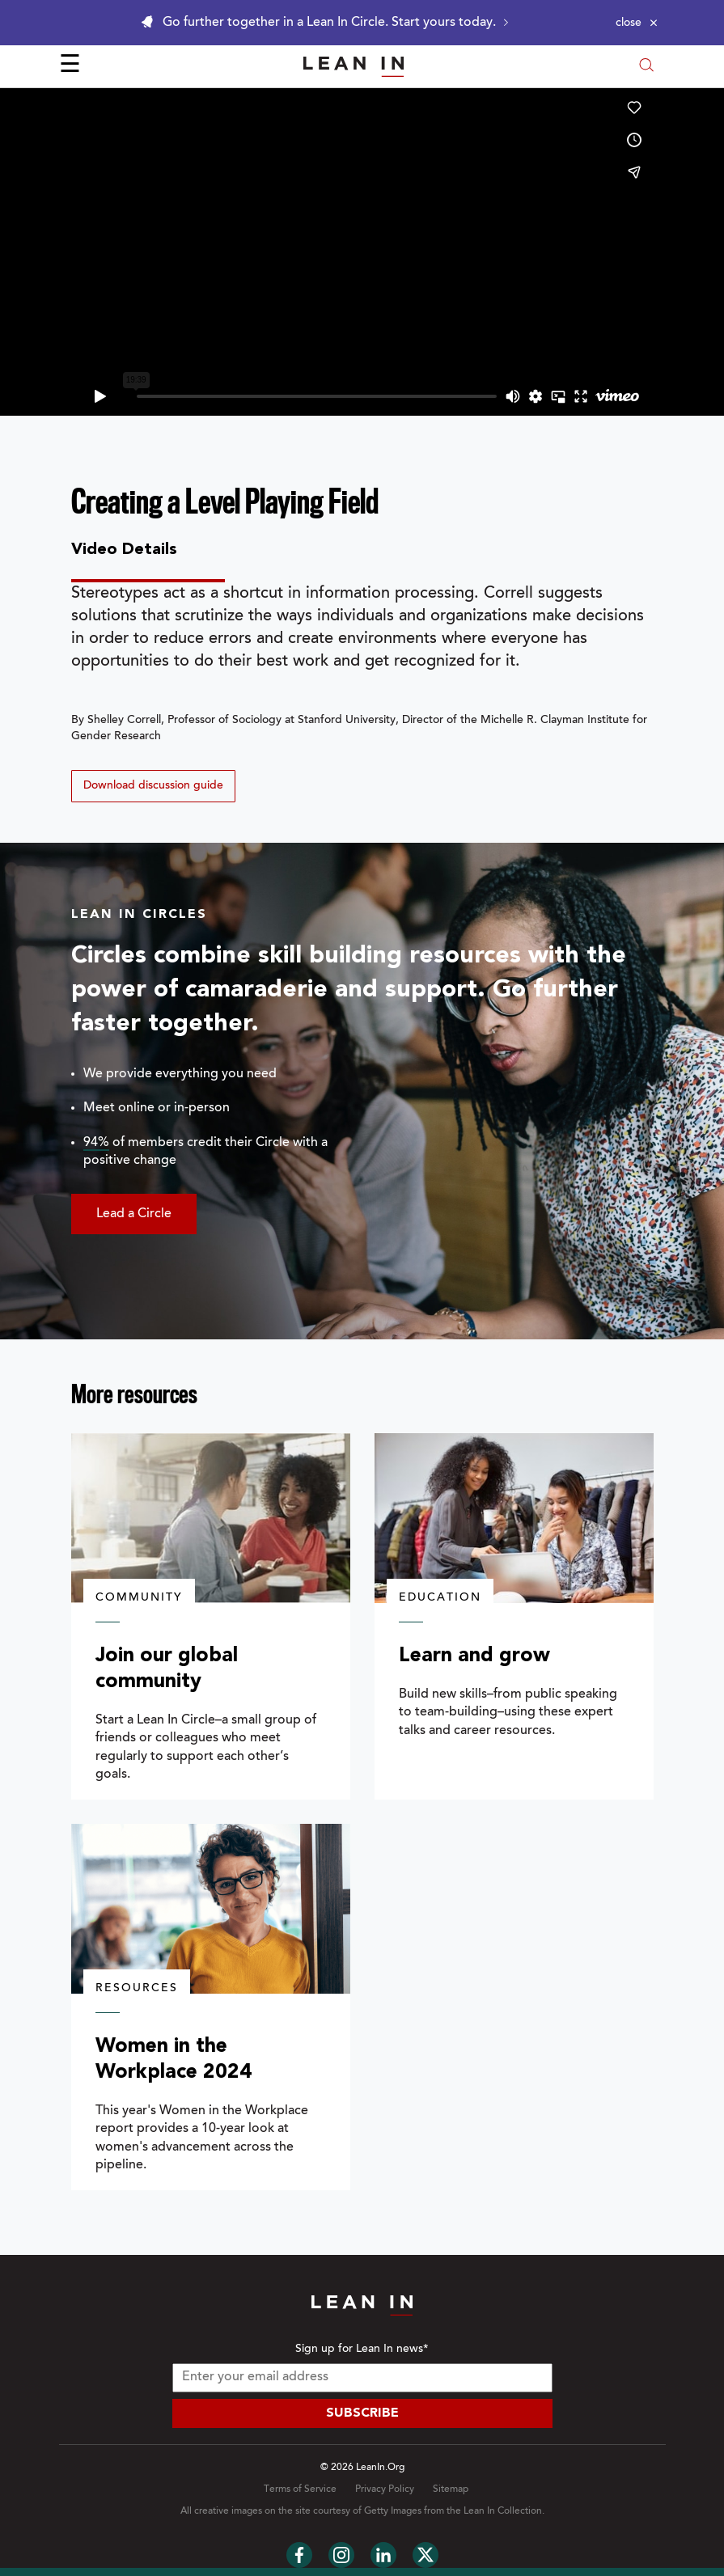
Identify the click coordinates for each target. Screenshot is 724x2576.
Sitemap (450, 2489)
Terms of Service (300, 2489)
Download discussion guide (153, 786)
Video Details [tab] (124, 550)
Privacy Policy (384, 2489)
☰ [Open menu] (70, 66)
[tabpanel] (362, 692)
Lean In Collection (503, 2511)
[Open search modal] (646, 66)
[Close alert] (637, 22)
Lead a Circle (133, 1214)
